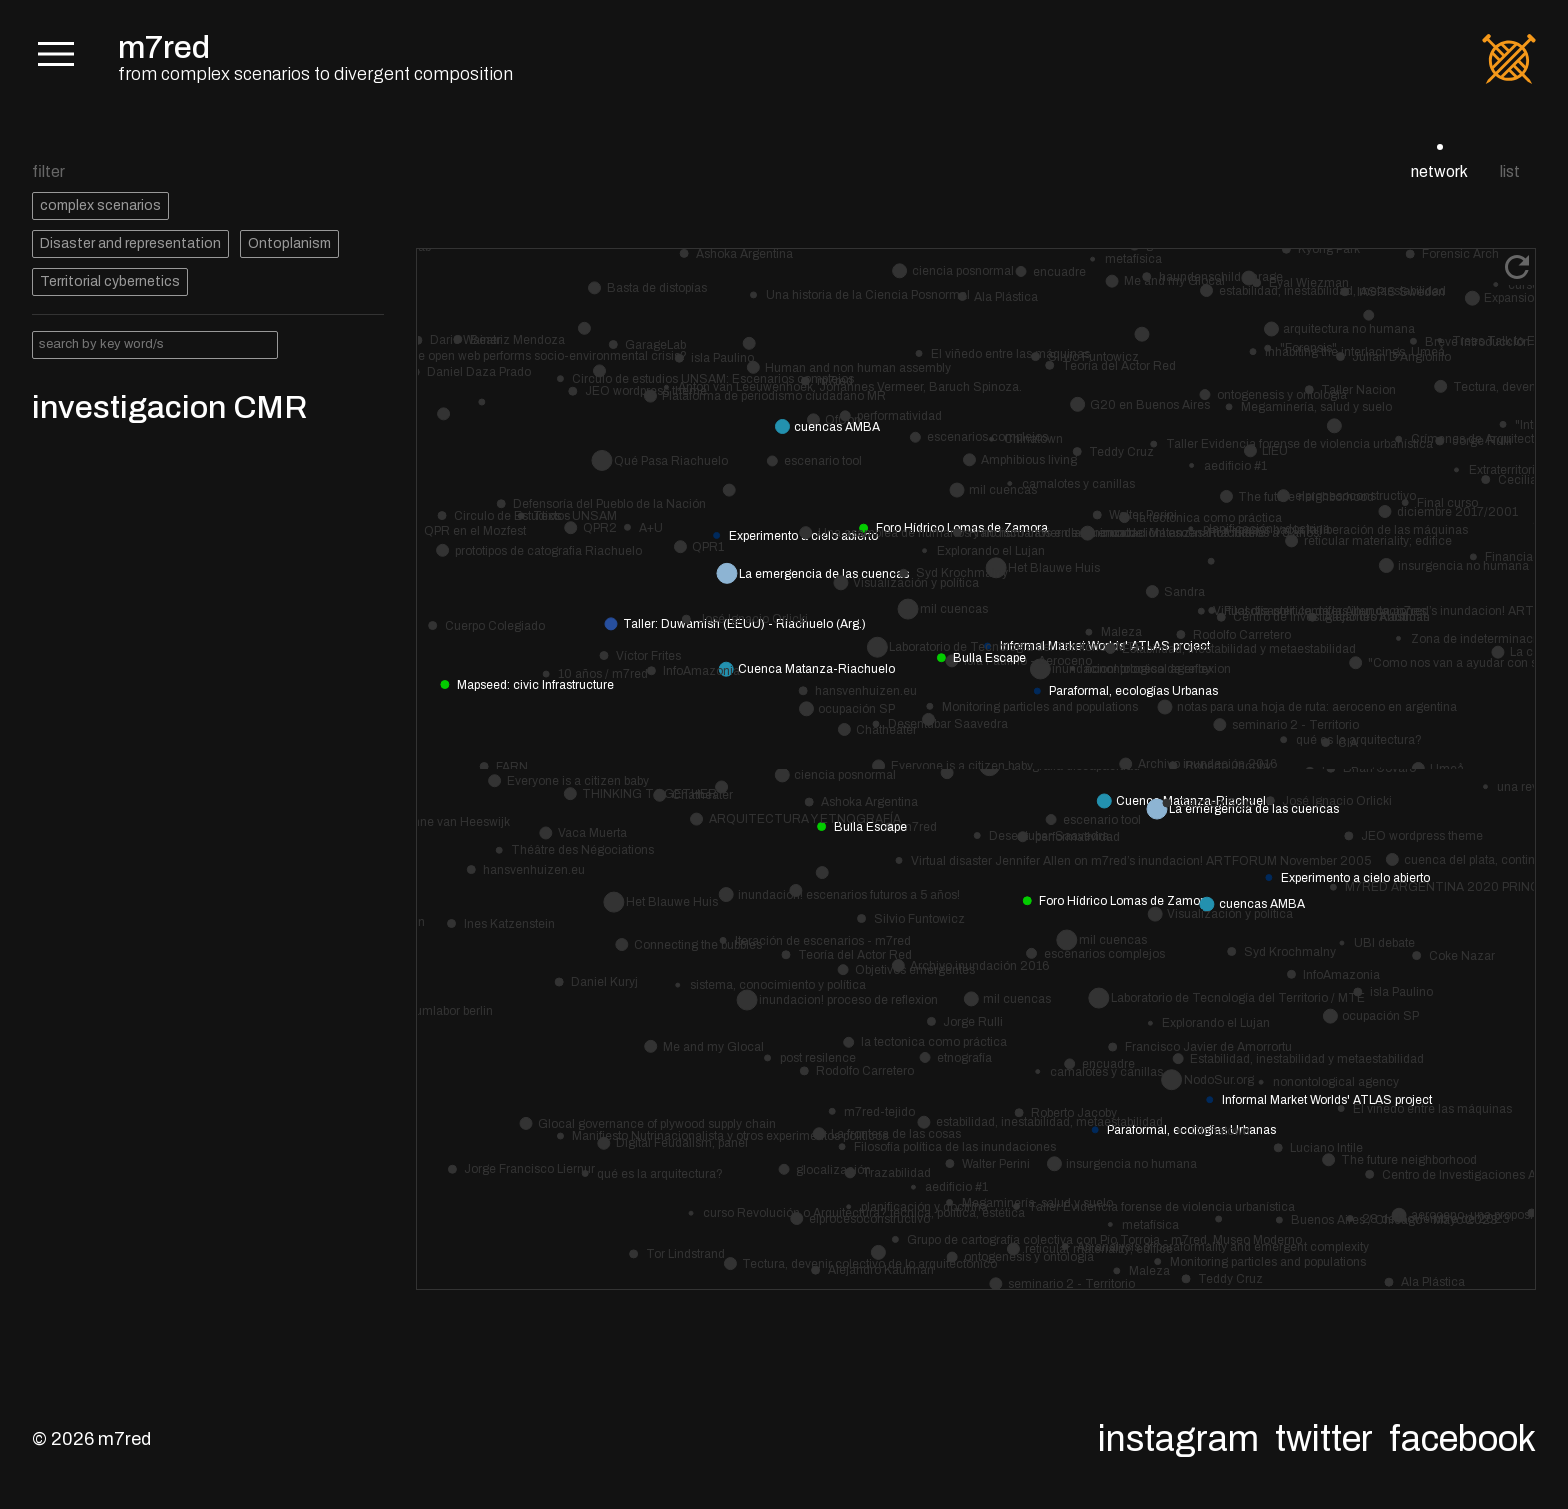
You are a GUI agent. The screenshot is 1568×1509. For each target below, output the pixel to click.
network (1439, 171)
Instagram (1178, 1439)
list (1510, 171)
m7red (164, 47)
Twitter (1324, 1439)
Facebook (1462, 1439)
